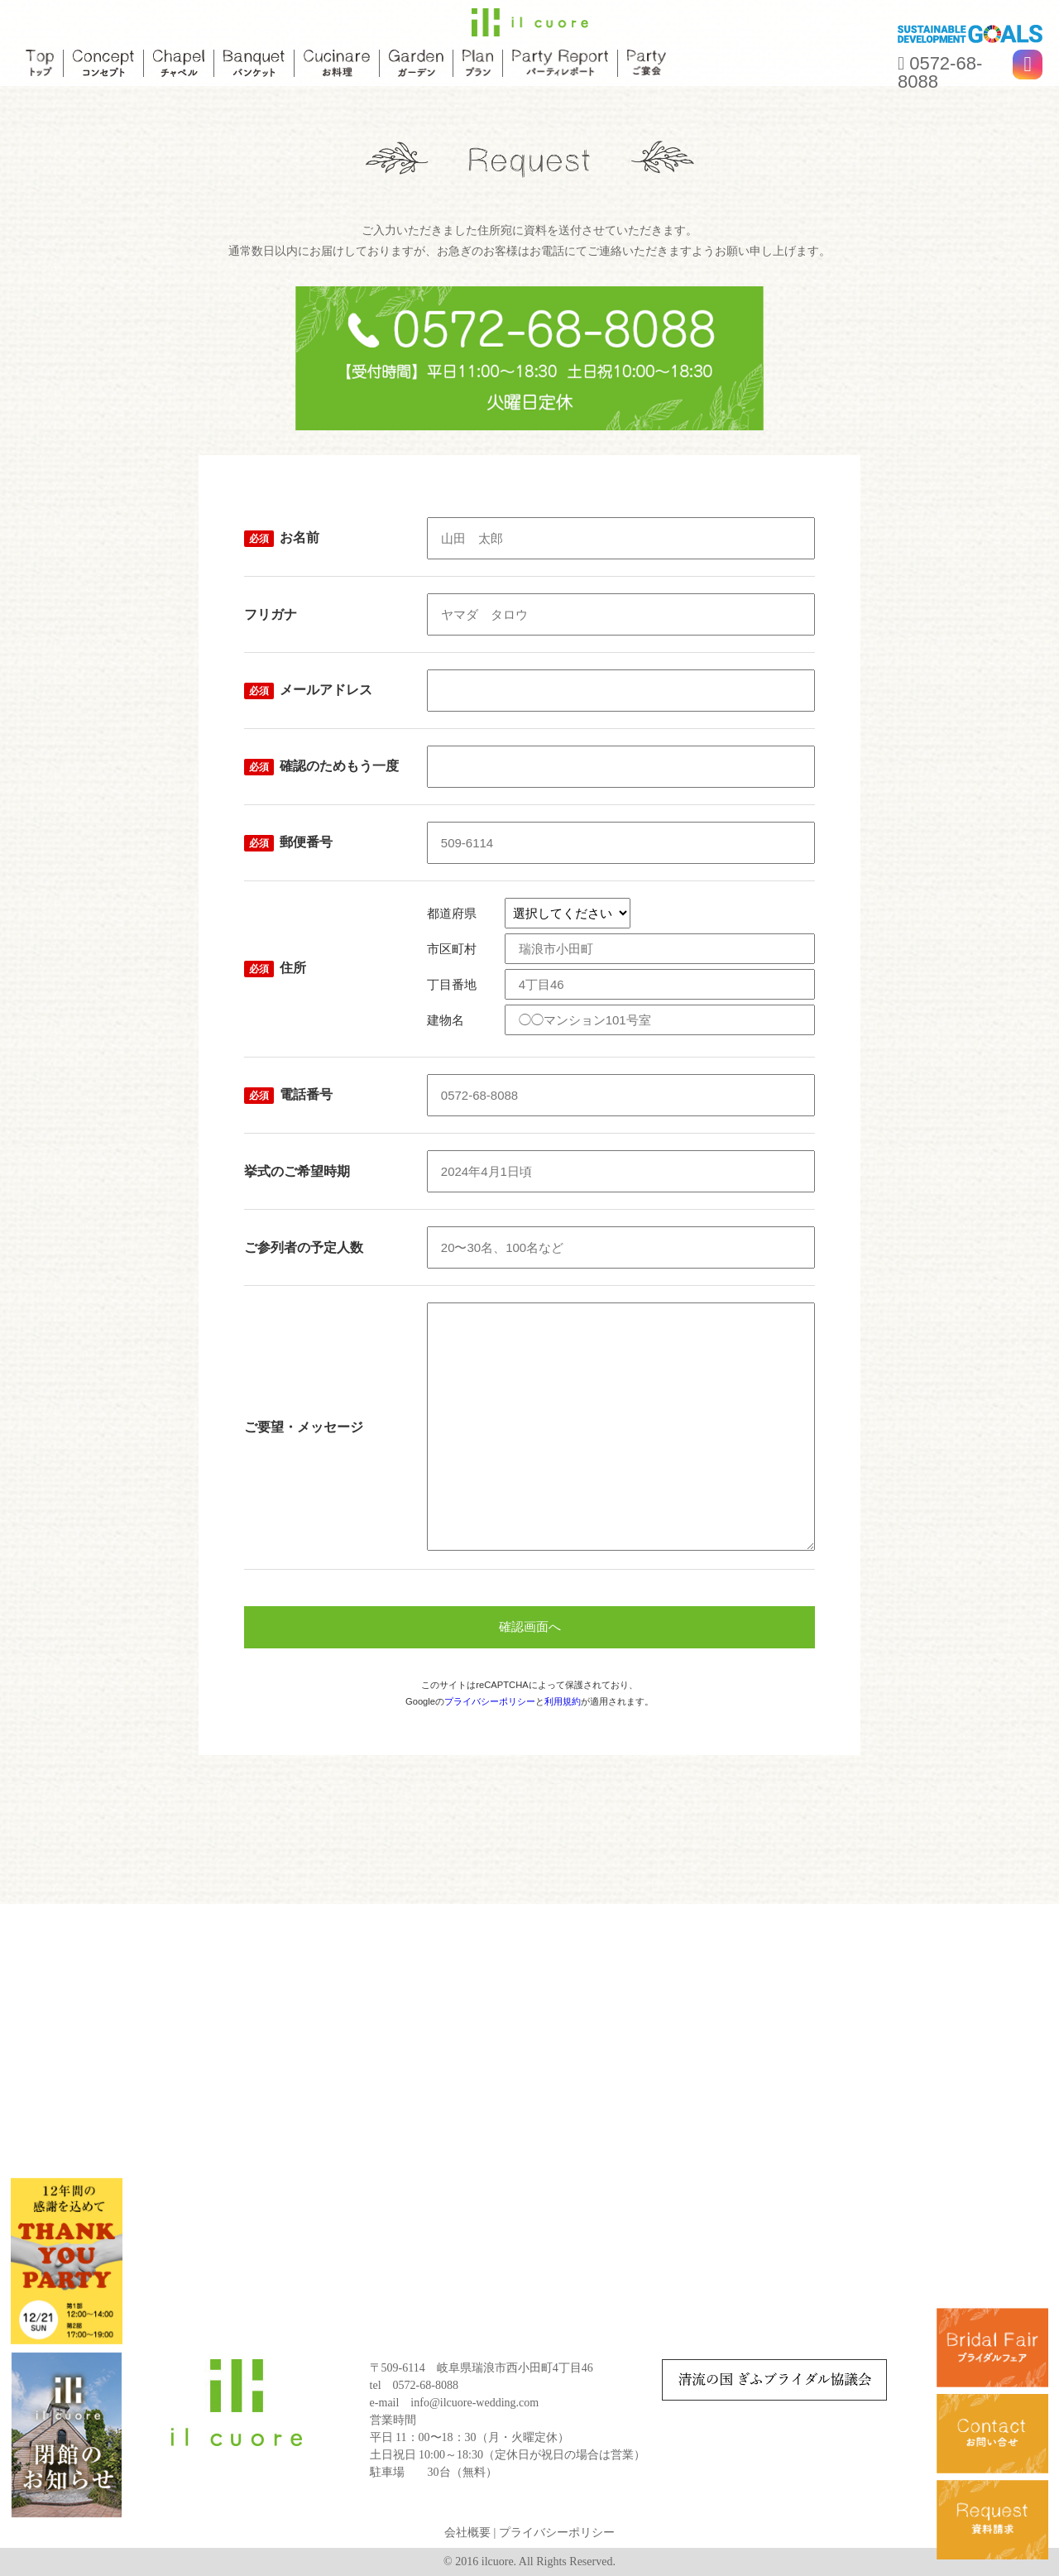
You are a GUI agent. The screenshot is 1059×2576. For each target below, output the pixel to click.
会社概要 (467, 2532)
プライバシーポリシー (489, 1701)
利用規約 (562, 1701)
